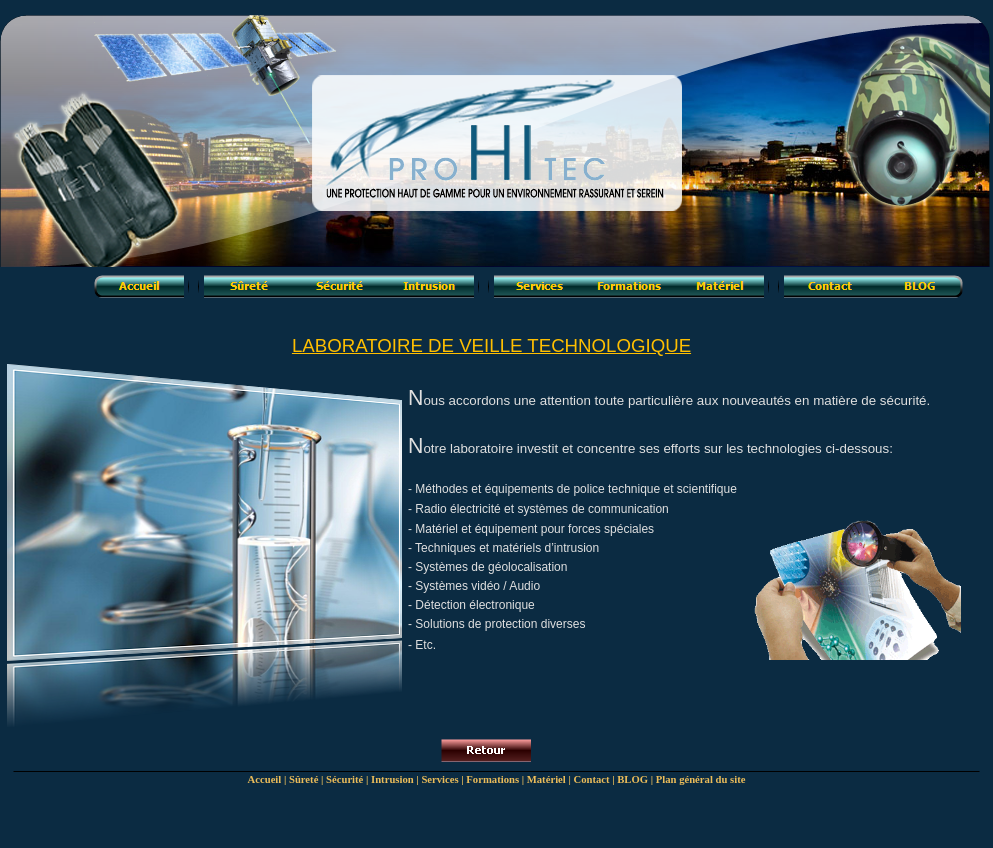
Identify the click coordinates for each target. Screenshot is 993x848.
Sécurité (344, 779)
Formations (492, 779)
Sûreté (303, 779)
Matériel (546, 779)
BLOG (632, 779)
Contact (591, 779)
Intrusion (392, 779)
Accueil (265, 779)
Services (439, 779)
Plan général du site (701, 779)
